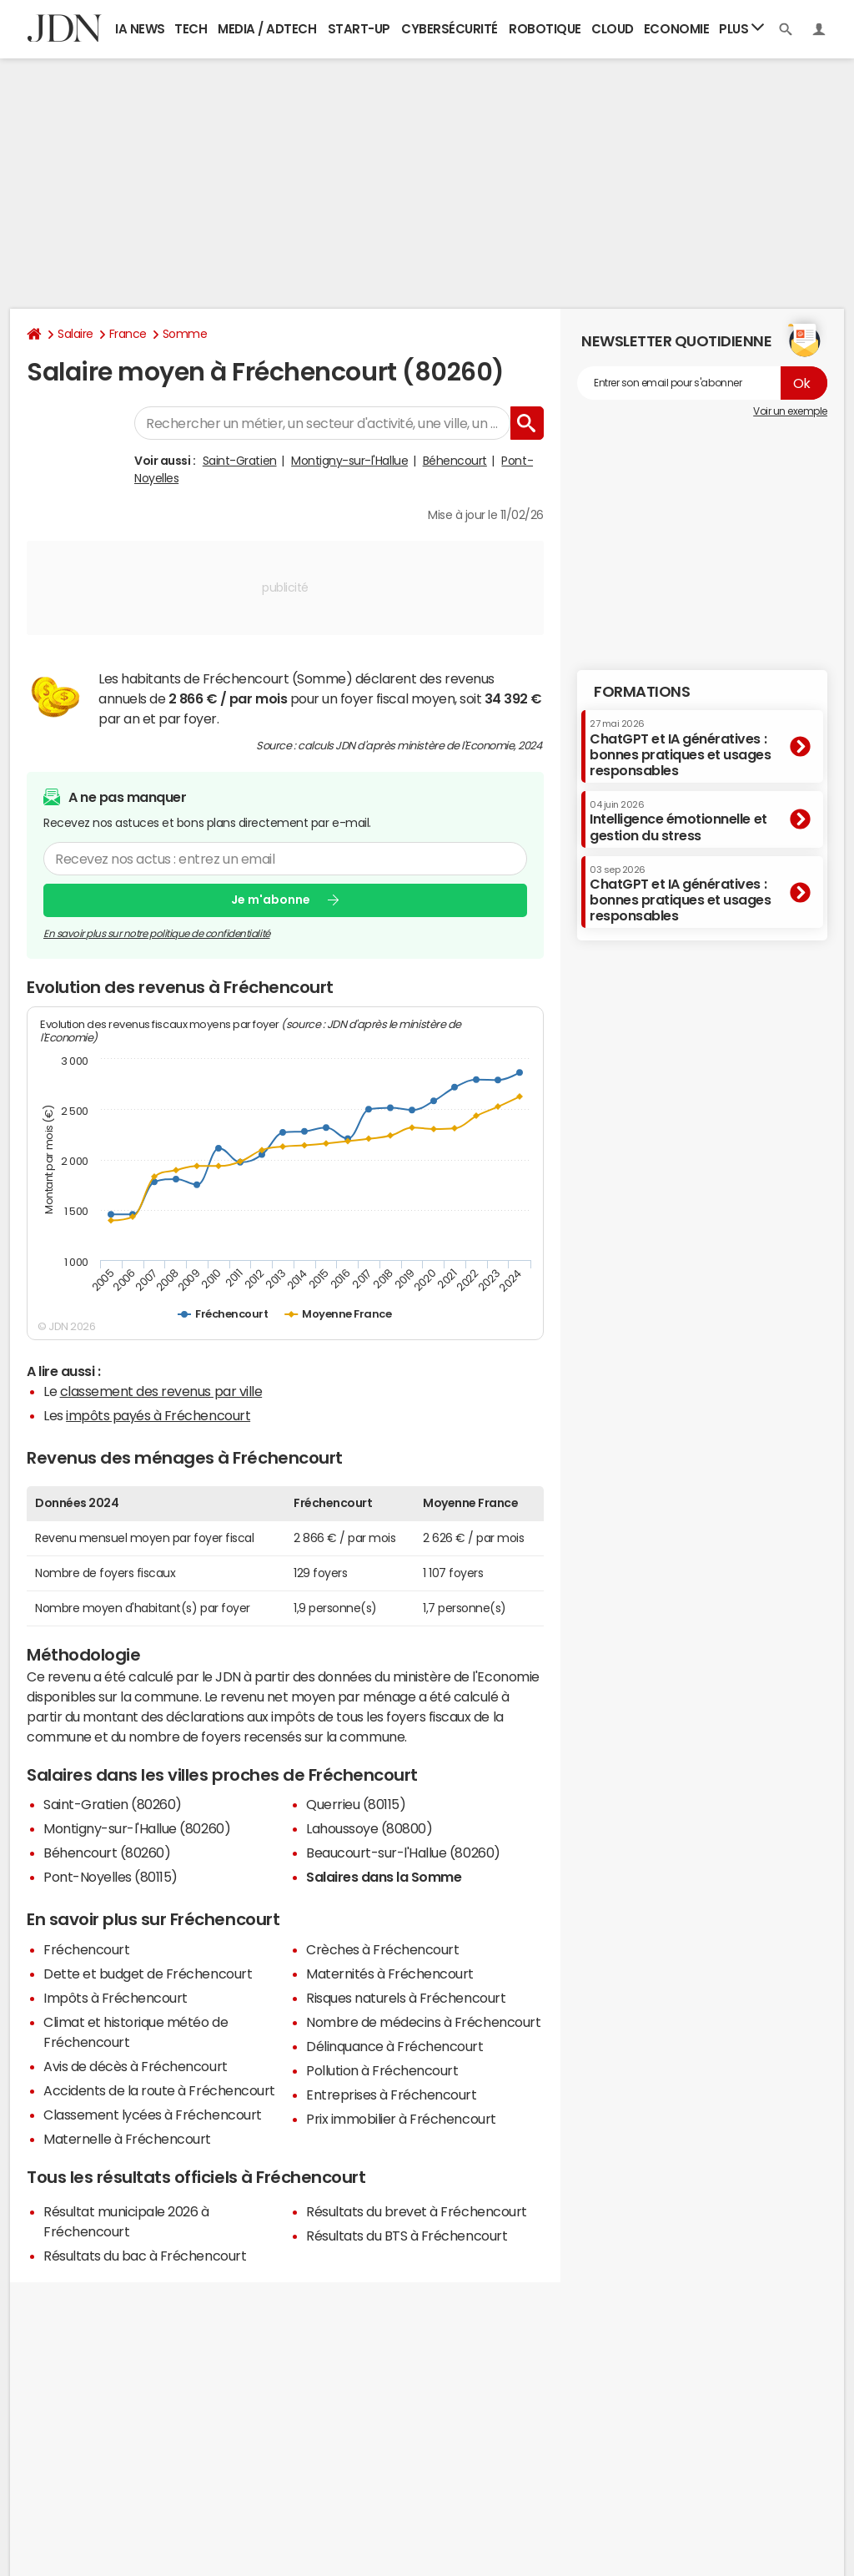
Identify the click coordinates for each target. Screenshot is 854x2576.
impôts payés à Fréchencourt (158, 1415)
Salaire (75, 334)
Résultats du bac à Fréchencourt (144, 2255)
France (128, 334)
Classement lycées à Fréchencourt (152, 2114)
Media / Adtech (267, 29)
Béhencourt (455, 460)
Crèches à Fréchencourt (382, 1949)
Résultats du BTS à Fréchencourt (406, 2235)
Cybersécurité (449, 29)
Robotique (545, 29)
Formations (642, 691)
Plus (741, 28)
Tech (190, 29)
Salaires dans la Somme (383, 1876)
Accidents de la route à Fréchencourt (159, 2090)
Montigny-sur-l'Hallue (349, 460)
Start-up (359, 29)
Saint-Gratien (240, 460)
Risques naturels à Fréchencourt (405, 1997)
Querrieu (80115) (355, 1804)
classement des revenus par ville (161, 1391)
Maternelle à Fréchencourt (127, 2138)
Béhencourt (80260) (106, 1852)
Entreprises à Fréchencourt (391, 2094)
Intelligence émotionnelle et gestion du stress (678, 820)
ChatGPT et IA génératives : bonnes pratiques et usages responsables (680, 748)
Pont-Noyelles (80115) (110, 1876)
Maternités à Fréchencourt (390, 1973)
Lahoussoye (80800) (369, 1828)
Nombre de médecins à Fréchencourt (423, 2022)
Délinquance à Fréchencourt (395, 2046)
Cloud (612, 29)
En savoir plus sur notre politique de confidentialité (156, 933)
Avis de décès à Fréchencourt (135, 2066)
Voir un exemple (790, 411)
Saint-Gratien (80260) (112, 1804)
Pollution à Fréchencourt (382, 2070)
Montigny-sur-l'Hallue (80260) (136, 1828)
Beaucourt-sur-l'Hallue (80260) (403, 1852)
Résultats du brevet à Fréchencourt (416, 2211)
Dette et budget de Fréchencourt (147, 1973)
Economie (676, 29)
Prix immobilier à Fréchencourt (401, 2118)
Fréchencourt (86, 1949)
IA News (140, 29)
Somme (185, 334)
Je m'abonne (270, 899)
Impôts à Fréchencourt (115, 1997)
